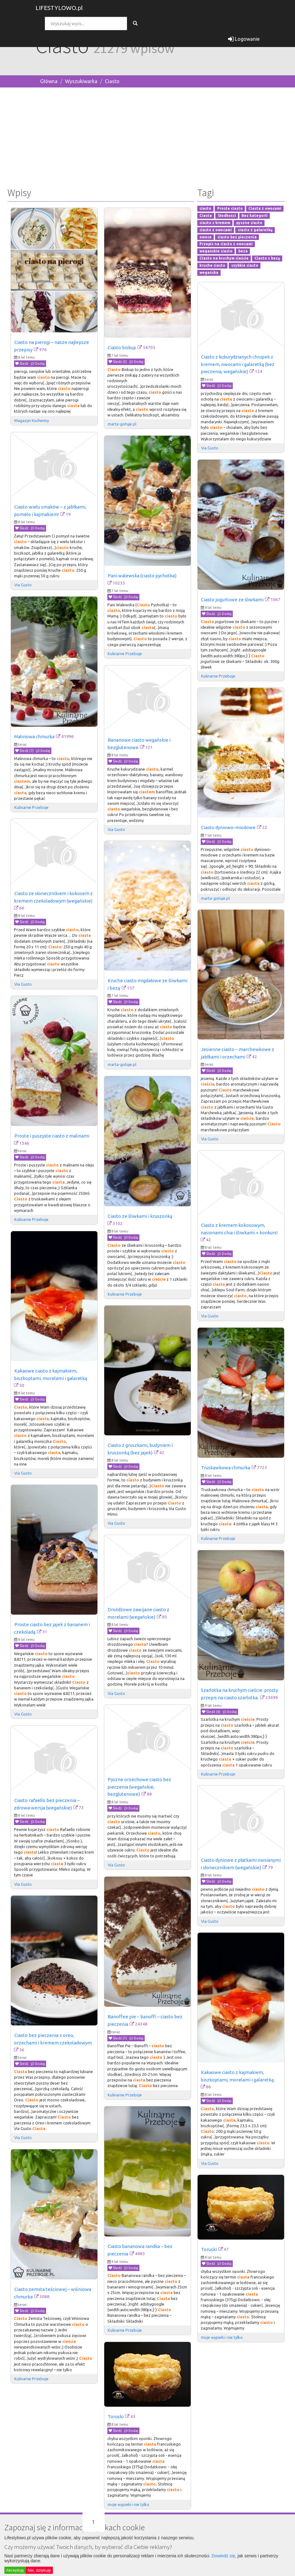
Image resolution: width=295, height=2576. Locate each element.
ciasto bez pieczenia (237, 237)
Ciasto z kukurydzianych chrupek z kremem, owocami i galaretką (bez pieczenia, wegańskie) (238, 364)
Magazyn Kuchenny (31, 420)
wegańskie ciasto (215, 251)
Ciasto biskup (122, 347)
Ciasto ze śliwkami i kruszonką (140, 1216)
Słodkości (227, 215)
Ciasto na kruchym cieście (224, 258)
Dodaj (38, 363)
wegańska (208, 272)
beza (243, 251)
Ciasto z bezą (267, 258)
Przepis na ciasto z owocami (226, 244)
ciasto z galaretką (255, 230)
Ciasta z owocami (264, 209)
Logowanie (244, 39)
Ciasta (205, 215)
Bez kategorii (254, 215)
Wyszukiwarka (81, 81)
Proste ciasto (230, 209)
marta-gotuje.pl (122, 424)
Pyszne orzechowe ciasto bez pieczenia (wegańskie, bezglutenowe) (139, 1787)
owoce (205, 237)
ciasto (205, 209)
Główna (49, 81)
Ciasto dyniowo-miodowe (228, 827)
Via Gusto (209, 448)
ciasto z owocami (215, 230)
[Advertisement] (147, 136)
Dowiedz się (223, 2555)
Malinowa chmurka (34, 736)
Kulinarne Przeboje (125, 653)
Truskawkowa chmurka (225, 1467)
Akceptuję (15, 2570)
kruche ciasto (212, 265)
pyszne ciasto (249, 223)
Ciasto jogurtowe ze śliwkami (232, 599)
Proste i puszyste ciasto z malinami (51, 1135)
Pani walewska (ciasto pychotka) (142, 575)
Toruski (209, 2249)
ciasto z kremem (214, 223)
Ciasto (112, 81)
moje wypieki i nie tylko (222, 2337)
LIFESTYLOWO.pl (59, 7)
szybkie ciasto (244, 265)
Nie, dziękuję (39, 2570)
